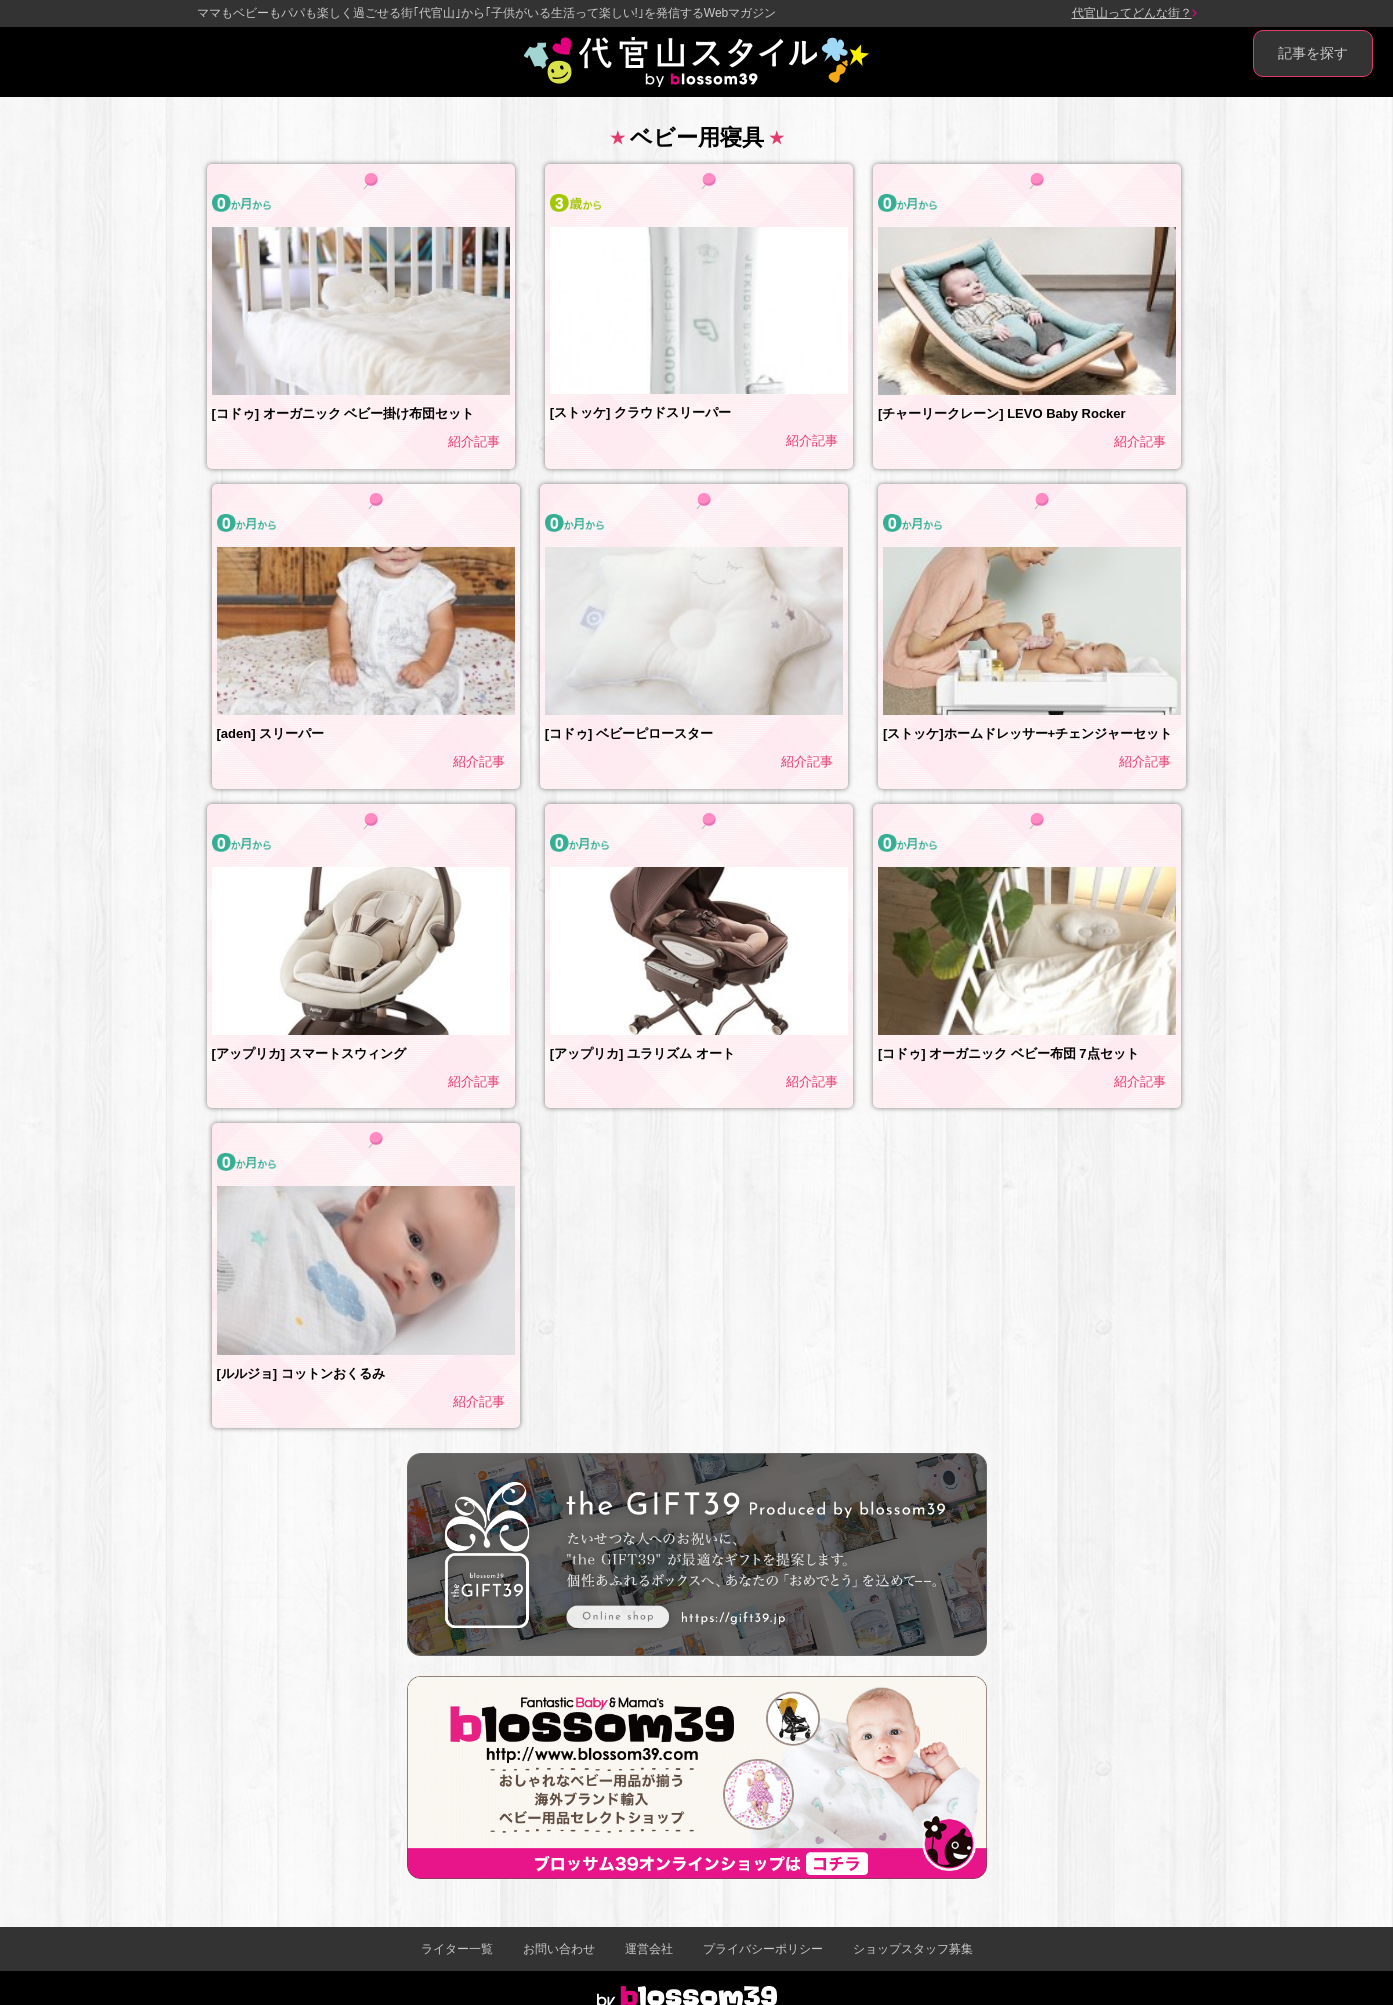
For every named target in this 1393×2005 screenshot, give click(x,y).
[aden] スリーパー (271, 733)
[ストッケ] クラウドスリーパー (640, 412)
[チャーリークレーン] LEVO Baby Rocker (1002, 413)
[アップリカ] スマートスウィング (309, 1053)
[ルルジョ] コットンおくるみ (301, 1373)
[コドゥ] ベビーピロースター (629, 733)
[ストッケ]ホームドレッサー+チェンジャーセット (1027, 733)
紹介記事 (474, 441)
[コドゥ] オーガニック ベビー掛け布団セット (343, 413)
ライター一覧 (457, 1949)
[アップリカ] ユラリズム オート (642, 1053)
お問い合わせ (559, 1949)
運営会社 (649, 1949)
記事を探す (1313, 53)
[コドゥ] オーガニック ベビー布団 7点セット (1008, 1053)
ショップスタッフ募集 (913, 1949)
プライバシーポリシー (763, 1949)
